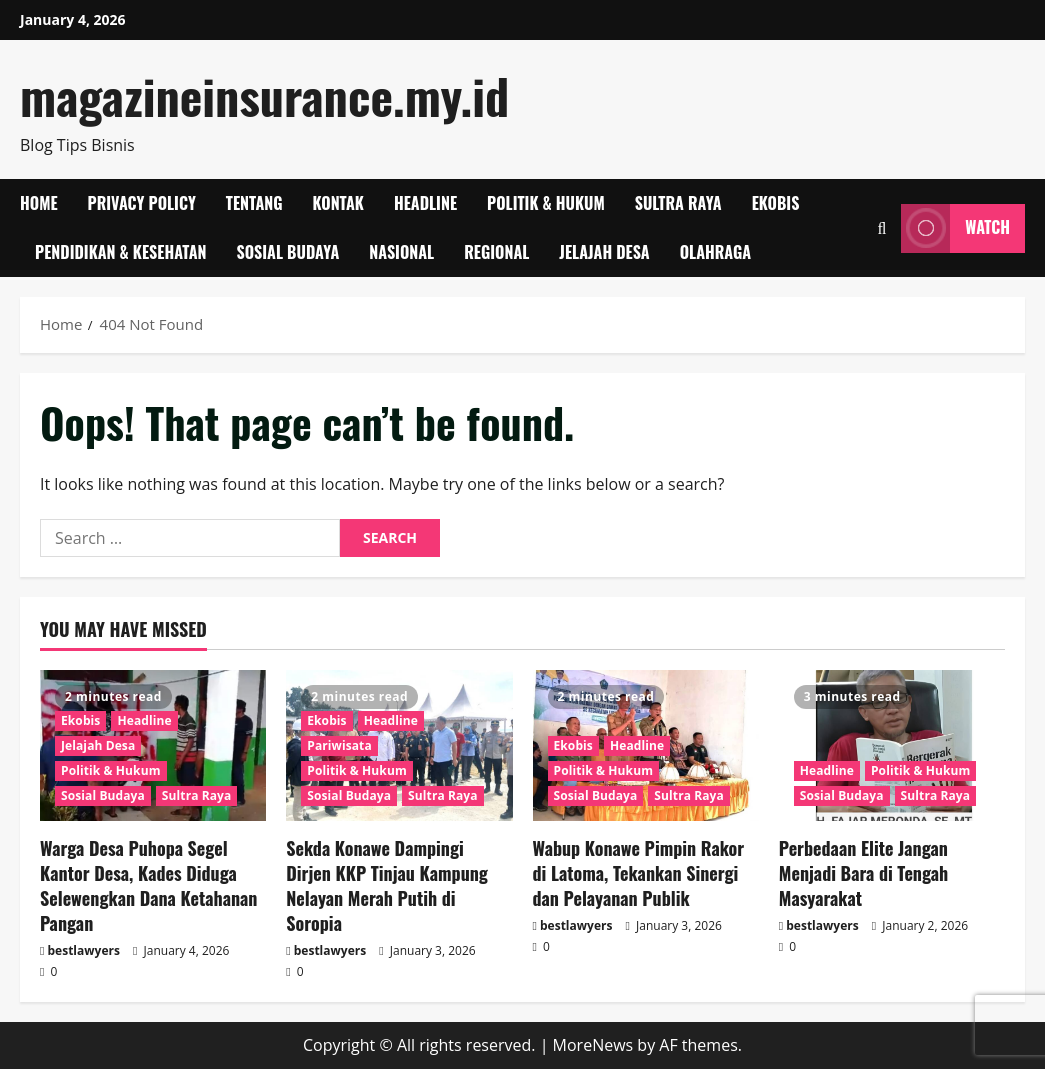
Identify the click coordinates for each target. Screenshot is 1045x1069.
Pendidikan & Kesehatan (120, 252)
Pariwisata (339, 745)
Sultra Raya (678, 203)
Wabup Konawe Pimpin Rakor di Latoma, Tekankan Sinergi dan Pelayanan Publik (639, 873)
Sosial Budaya (287, 252)
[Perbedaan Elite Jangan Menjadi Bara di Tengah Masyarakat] (892, 745)
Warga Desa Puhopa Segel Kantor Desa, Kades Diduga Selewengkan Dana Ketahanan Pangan (148, 886)
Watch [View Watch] (955, 228)
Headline (425, 203)
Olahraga (715, 252)
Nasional (401, 252)
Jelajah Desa (604, 252)
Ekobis (776, 203)
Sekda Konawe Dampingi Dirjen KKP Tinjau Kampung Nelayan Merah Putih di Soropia (387, 886)
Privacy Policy (142, 203)
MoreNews (593, 1045)
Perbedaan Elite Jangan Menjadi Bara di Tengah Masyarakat (864, 873)
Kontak (338, 203)
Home (39, 203)
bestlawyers (84, 950)
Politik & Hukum (546, 203)
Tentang (254, 203)
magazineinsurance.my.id (264, 95)
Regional (496, 252)
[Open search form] (881, 228)
